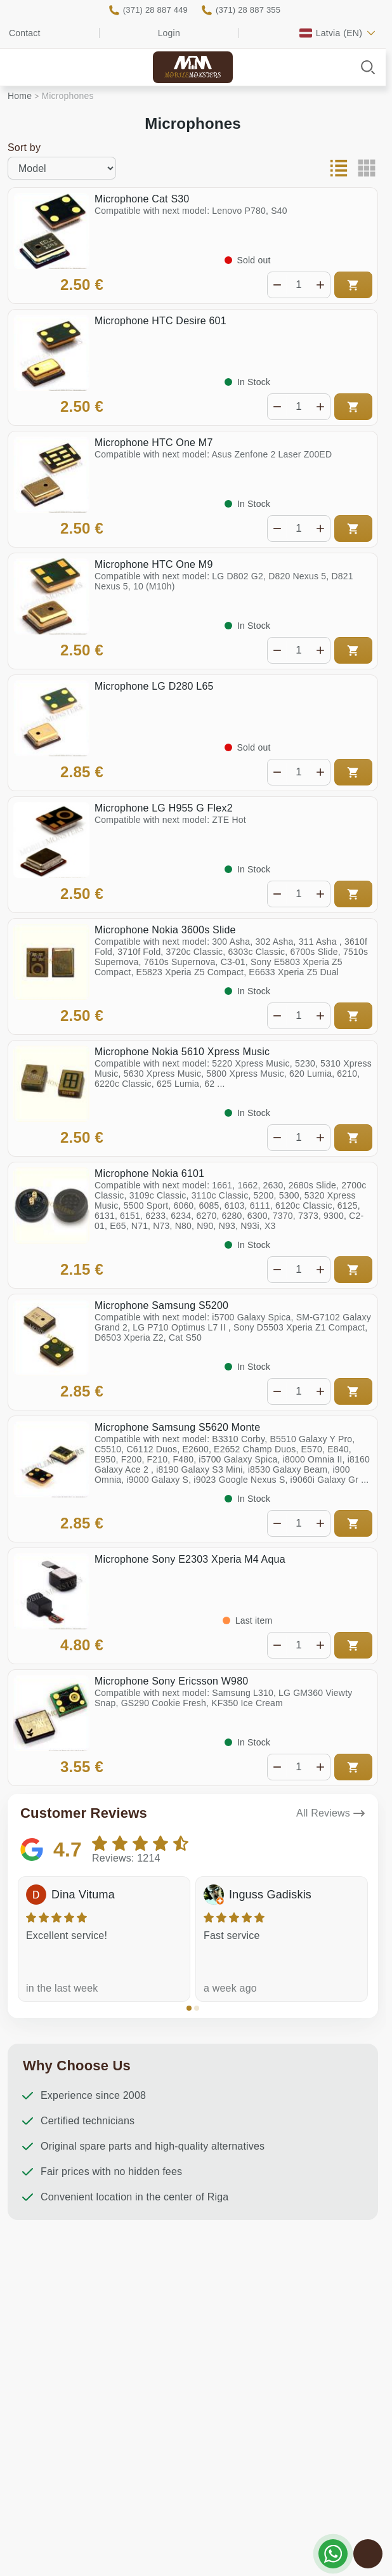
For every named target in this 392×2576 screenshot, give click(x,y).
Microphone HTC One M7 (154, 442)
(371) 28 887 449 (155, 10)
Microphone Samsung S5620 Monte (177, 1427)
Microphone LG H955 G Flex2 (164, 808)
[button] (189, 2008)
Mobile (192, 76)
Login (169, 33)
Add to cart (353, 285)
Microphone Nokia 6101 (149, 1173)
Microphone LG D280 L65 (154, 686)
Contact (25, 33)
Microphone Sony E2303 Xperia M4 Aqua (190, 1559)
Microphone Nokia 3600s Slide (165, 929)
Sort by (24, 147)
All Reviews (323, 1813)
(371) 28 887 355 (248, 10)
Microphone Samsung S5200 (161, 1305)
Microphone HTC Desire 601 (160, 320)
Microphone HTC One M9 (154, 564)
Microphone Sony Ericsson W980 (171, 1681)
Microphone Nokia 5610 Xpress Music (182, 1051)
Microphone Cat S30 (142, 199)
